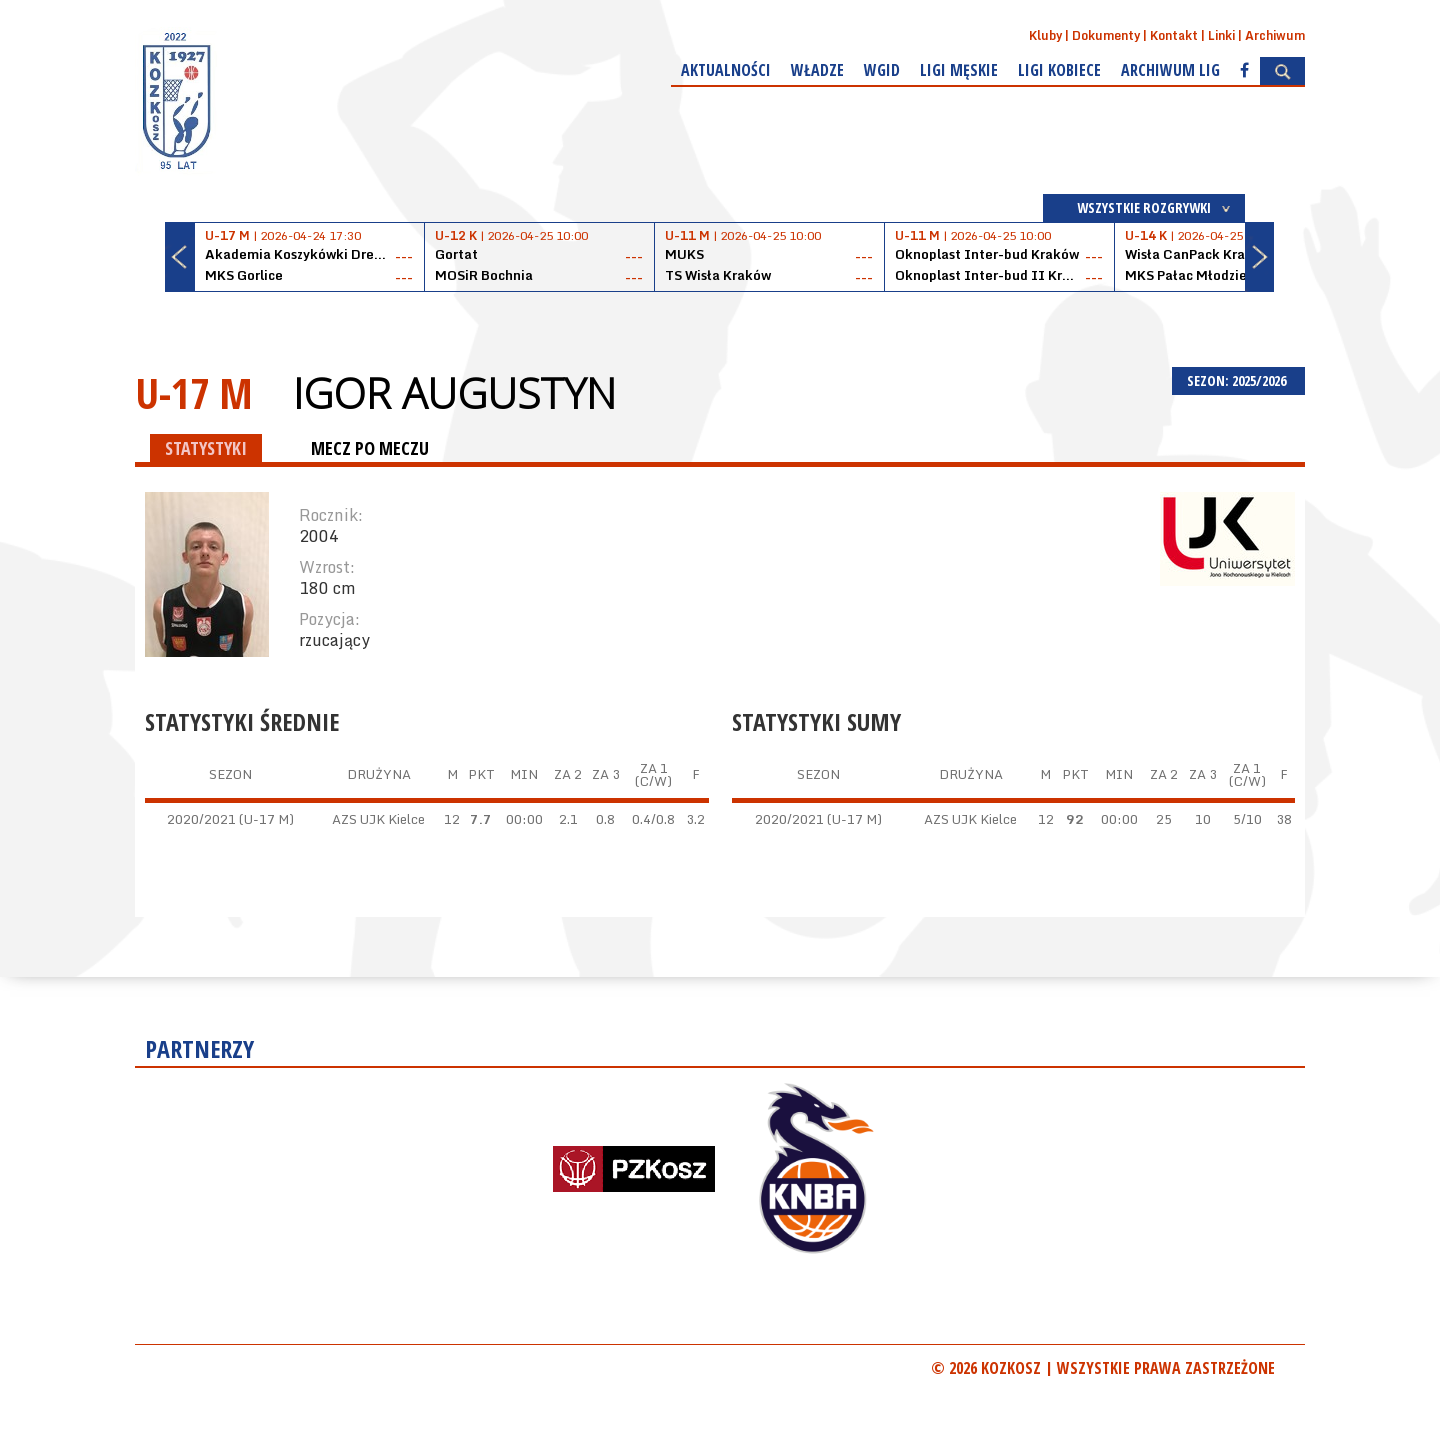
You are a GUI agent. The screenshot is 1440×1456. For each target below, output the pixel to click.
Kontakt (1174, 35)
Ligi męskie (959, 70)
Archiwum (1275, 35)
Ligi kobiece (1059, 70)
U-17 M (194, 392)
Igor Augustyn (454, 393)
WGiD (882, 70)
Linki (1221, 35)
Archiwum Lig (1170, 70)
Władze (817, 70)
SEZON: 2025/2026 (1238, 380)
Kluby (1045, 35)
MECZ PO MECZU (370, 448)
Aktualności (726, 70)
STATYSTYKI (206, 448)
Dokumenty (1106, 35)
